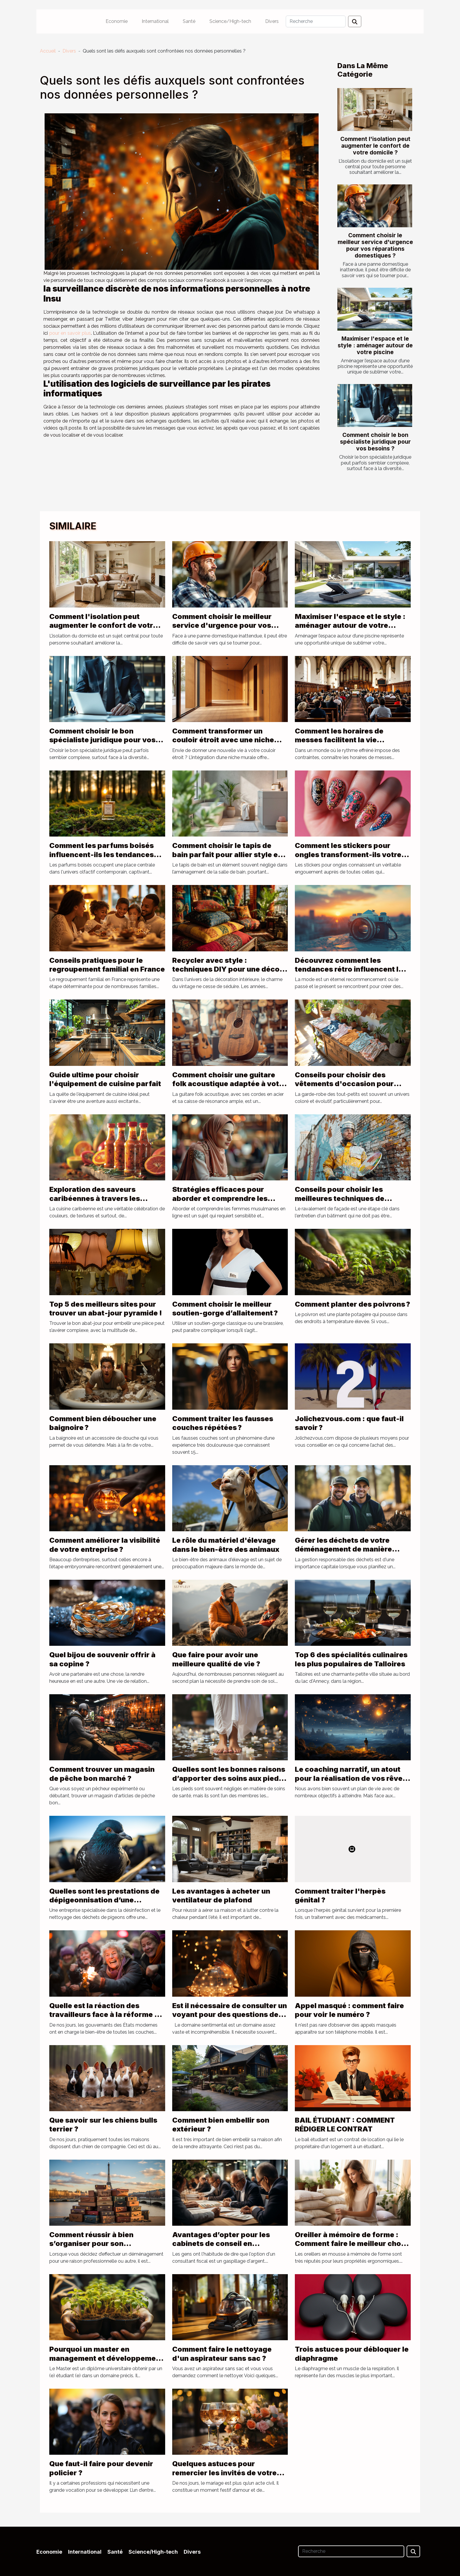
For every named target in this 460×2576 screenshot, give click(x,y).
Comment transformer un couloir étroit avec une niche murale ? (223, 740)
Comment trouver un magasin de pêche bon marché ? (102, 1773)
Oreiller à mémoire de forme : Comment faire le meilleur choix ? (351, 2243)
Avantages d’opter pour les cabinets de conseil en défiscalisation (221, 2243)
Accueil (48, 51)
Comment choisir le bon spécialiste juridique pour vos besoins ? (375, 441)
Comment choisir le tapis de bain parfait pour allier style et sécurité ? (226, 854)
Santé (189, 21)
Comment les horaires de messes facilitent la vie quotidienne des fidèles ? (340, 740)
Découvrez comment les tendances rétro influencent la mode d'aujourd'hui (349, 969)
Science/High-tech (230, 21)
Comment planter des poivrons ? (352, 1304)
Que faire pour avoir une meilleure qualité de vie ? (216, 1659)
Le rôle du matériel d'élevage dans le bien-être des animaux (225, 1544)
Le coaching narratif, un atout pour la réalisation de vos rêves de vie (351, 1778)
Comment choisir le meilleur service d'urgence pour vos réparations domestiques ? (375, 245)
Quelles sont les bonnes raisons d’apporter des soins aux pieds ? (228, 1778)
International (155, 21)
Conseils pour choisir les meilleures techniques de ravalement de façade (339, 1198)
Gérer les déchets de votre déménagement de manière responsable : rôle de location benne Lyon (348, 1553)
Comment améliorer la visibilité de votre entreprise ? (104, 1544)
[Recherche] (316, 21)
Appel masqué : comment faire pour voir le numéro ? (349, 2010)
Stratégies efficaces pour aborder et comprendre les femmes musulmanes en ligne (224, 1198)
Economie (117, 21)
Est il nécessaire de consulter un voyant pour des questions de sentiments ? (229, 2014)
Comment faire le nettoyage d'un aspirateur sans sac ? (222, 2353)
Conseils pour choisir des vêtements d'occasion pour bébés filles (344, 1084)
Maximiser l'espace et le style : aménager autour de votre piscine (375, 345)
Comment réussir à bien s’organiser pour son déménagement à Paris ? (92, 2243)
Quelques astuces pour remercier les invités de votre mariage (224, 2472)
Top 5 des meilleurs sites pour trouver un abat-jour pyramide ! (105, 1308)
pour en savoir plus (70, 333)
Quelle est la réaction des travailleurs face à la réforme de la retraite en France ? (106, 2014)
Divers (272, 21)
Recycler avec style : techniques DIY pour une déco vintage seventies (226, 969)
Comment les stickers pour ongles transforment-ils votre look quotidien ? (348, 854)
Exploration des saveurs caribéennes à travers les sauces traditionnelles (94, 1198)
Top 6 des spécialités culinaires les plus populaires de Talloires (351, 1659)
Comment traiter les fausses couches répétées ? (222, 1423)
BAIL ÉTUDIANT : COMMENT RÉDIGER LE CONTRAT (345, 2124)
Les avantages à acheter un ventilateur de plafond (221, 1895)
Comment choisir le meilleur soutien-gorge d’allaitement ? (225, 1308)
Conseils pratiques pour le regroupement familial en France (107, 964)
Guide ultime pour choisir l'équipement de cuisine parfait (105, 1079)
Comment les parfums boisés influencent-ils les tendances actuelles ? (101, 854)
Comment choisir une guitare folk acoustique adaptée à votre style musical (229, 1084)
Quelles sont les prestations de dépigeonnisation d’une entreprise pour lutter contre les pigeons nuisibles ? (106, 1904)
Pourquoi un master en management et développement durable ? (106, 2358)
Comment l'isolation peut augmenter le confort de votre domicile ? (375, 145)
